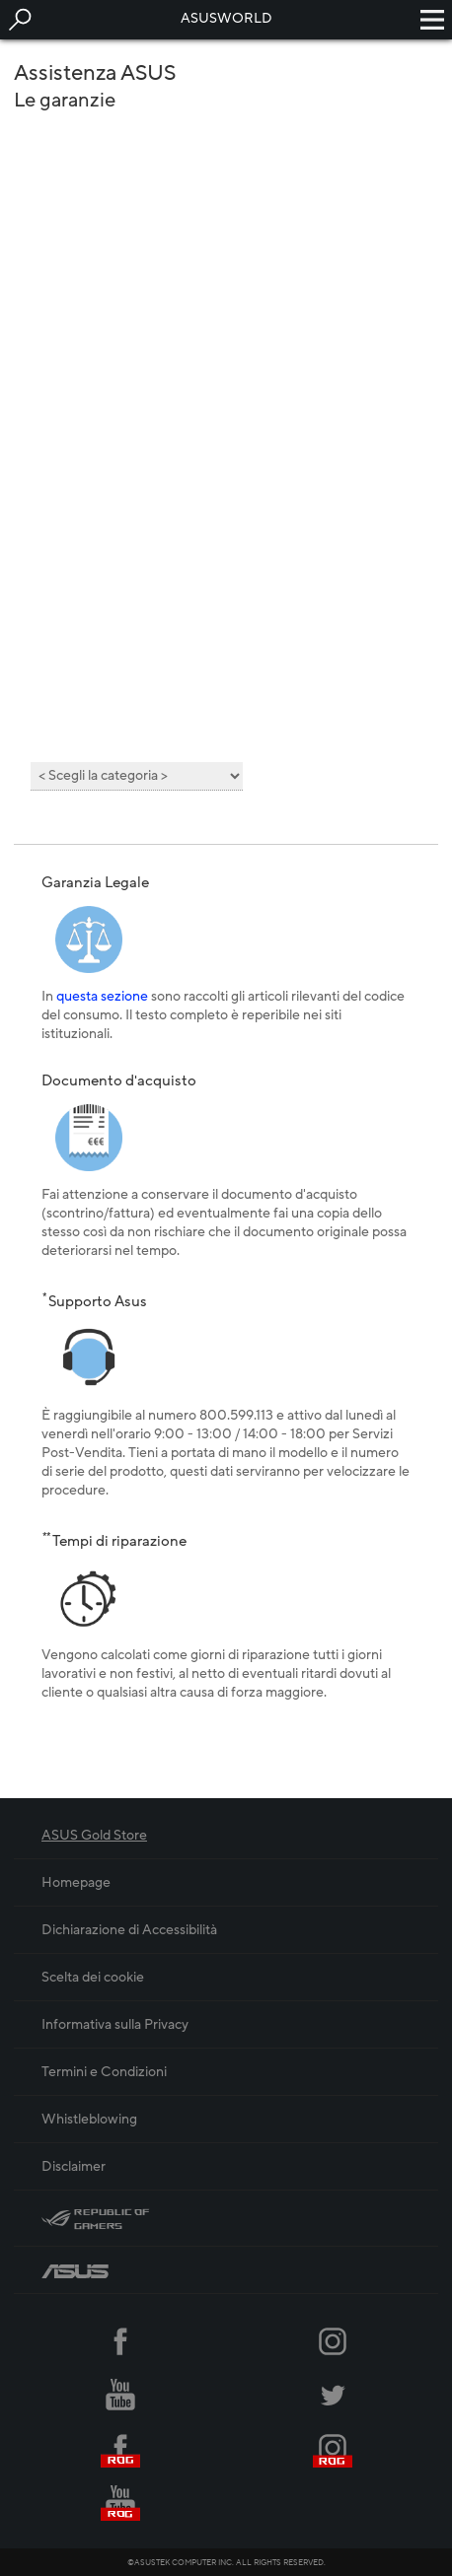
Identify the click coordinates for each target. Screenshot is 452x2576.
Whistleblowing (89, 2119)
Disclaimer (73, 2166)
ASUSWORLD (226, 18)
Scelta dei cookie (92, 1977)
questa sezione (102, 996)
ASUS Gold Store (94, 1835)
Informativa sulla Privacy (114, 2024)
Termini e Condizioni (104, 2071)
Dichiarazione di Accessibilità (129, 1929)
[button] (20, 20)
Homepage (76, 1882)
